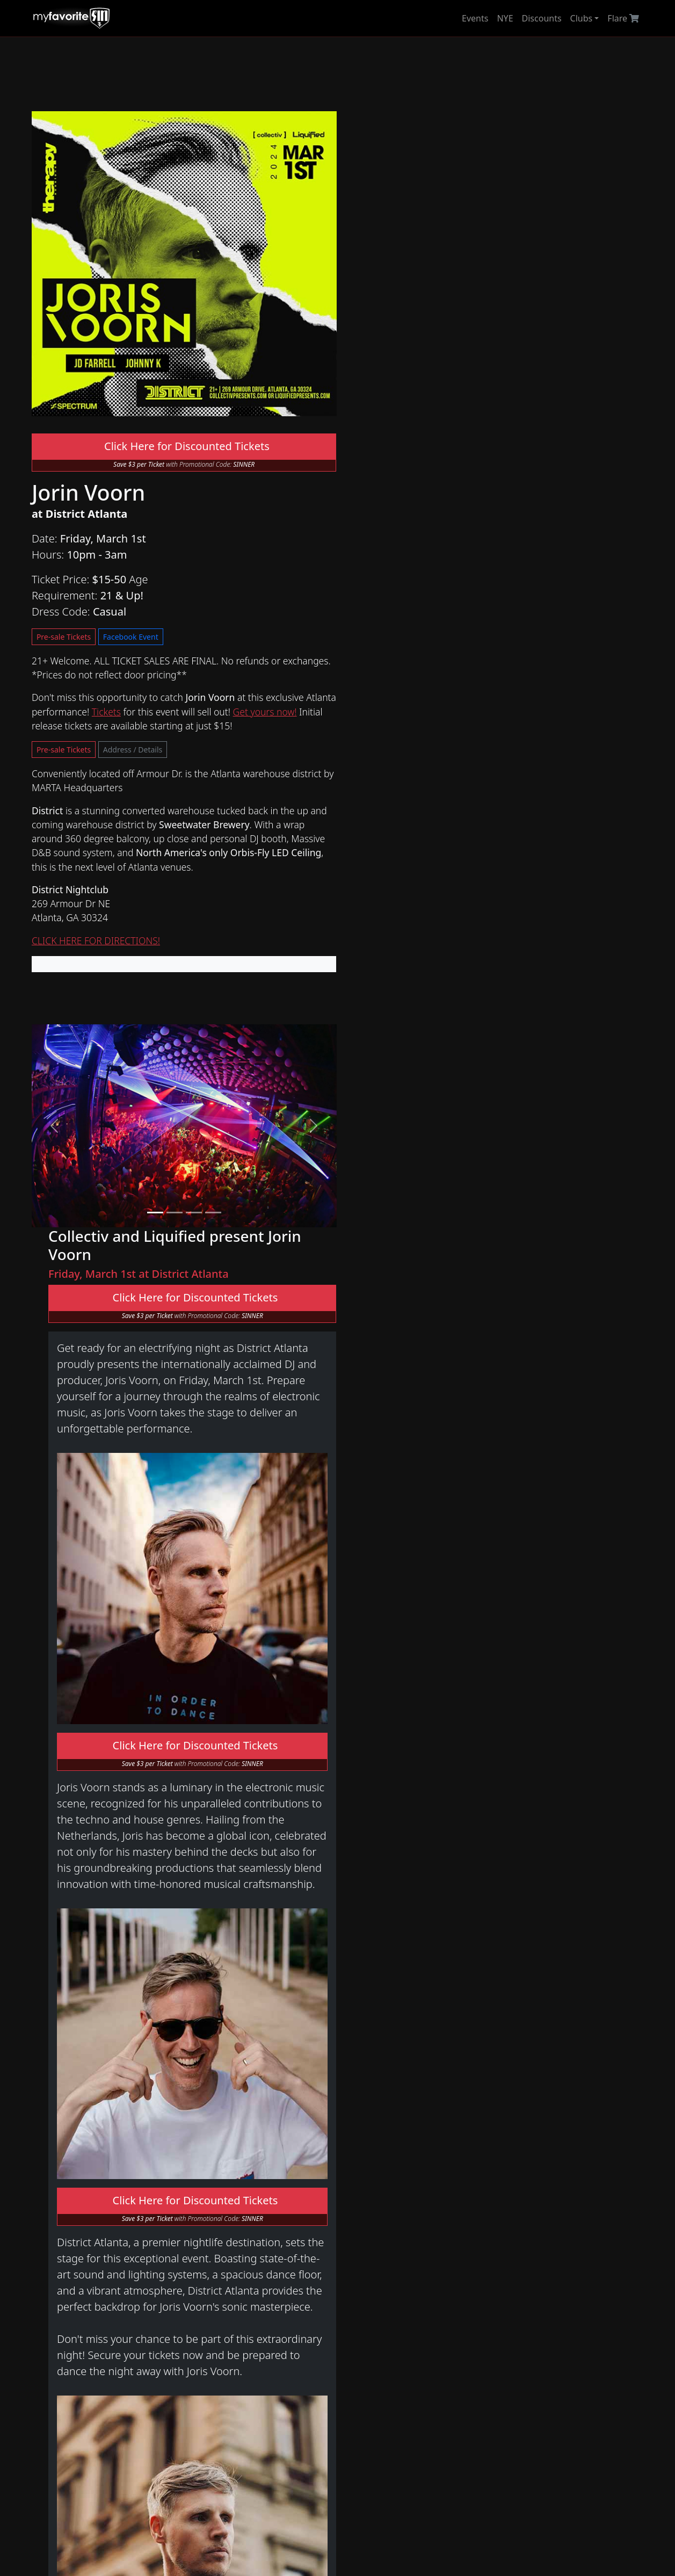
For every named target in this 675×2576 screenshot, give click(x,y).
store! (579, 2240)
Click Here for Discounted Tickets (180, 438)
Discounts (542, 18)
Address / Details (132, 660)
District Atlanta (220, 2191)
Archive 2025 (216, 2234)
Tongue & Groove (225, 2212)
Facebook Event (285, 538)
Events (475, 18)
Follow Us (346, 2312)
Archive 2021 (216, 2285)
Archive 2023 (216, 2260)
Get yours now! (297, 622)
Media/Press (352, 2291)
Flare (624, 18)
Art (66, 2320)
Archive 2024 (216, 2247)
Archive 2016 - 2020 (230, 2298)
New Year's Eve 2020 (232, 2333)
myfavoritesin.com (508, 2536)
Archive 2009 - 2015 (230, 2311)
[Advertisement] (337, 74)
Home (67, 2191)
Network (72, 2277)
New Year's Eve (85, 2212)
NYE (505, 18)
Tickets (138, 622)
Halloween (76, 2234)
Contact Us (349, 2269)
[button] (54, 1034)
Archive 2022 (216, 2272)
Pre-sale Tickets (219, 538)
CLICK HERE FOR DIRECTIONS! (96, 850)
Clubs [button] (581, 18)
